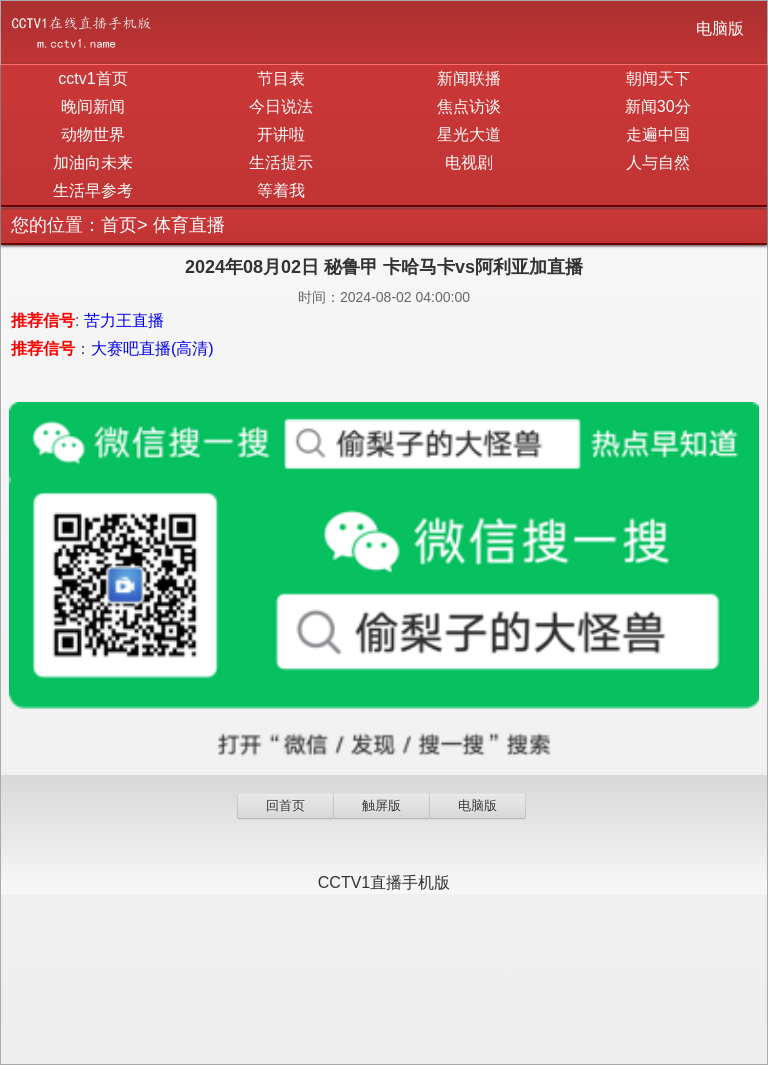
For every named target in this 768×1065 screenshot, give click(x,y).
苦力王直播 (124, 320)
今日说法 (281, 106)
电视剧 (469, 162)
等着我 (281, 190)
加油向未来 (93, 162)
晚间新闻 (93, 106)
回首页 (285, 805)
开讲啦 (281, 134)
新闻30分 (658, 106)
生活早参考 (93, 190)
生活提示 (281, 162)
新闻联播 (469, 78)
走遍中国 (658, 134)
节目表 (281, 78)
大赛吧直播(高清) (152, 348)
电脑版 (720, 28)
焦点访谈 (469, 106)
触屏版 (381, 805)
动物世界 (93, 134)
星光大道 (469, 134)
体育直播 (189, 225)
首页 (119, 225)
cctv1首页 (92, 78)
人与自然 (658, 162)
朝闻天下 (658, 78)
